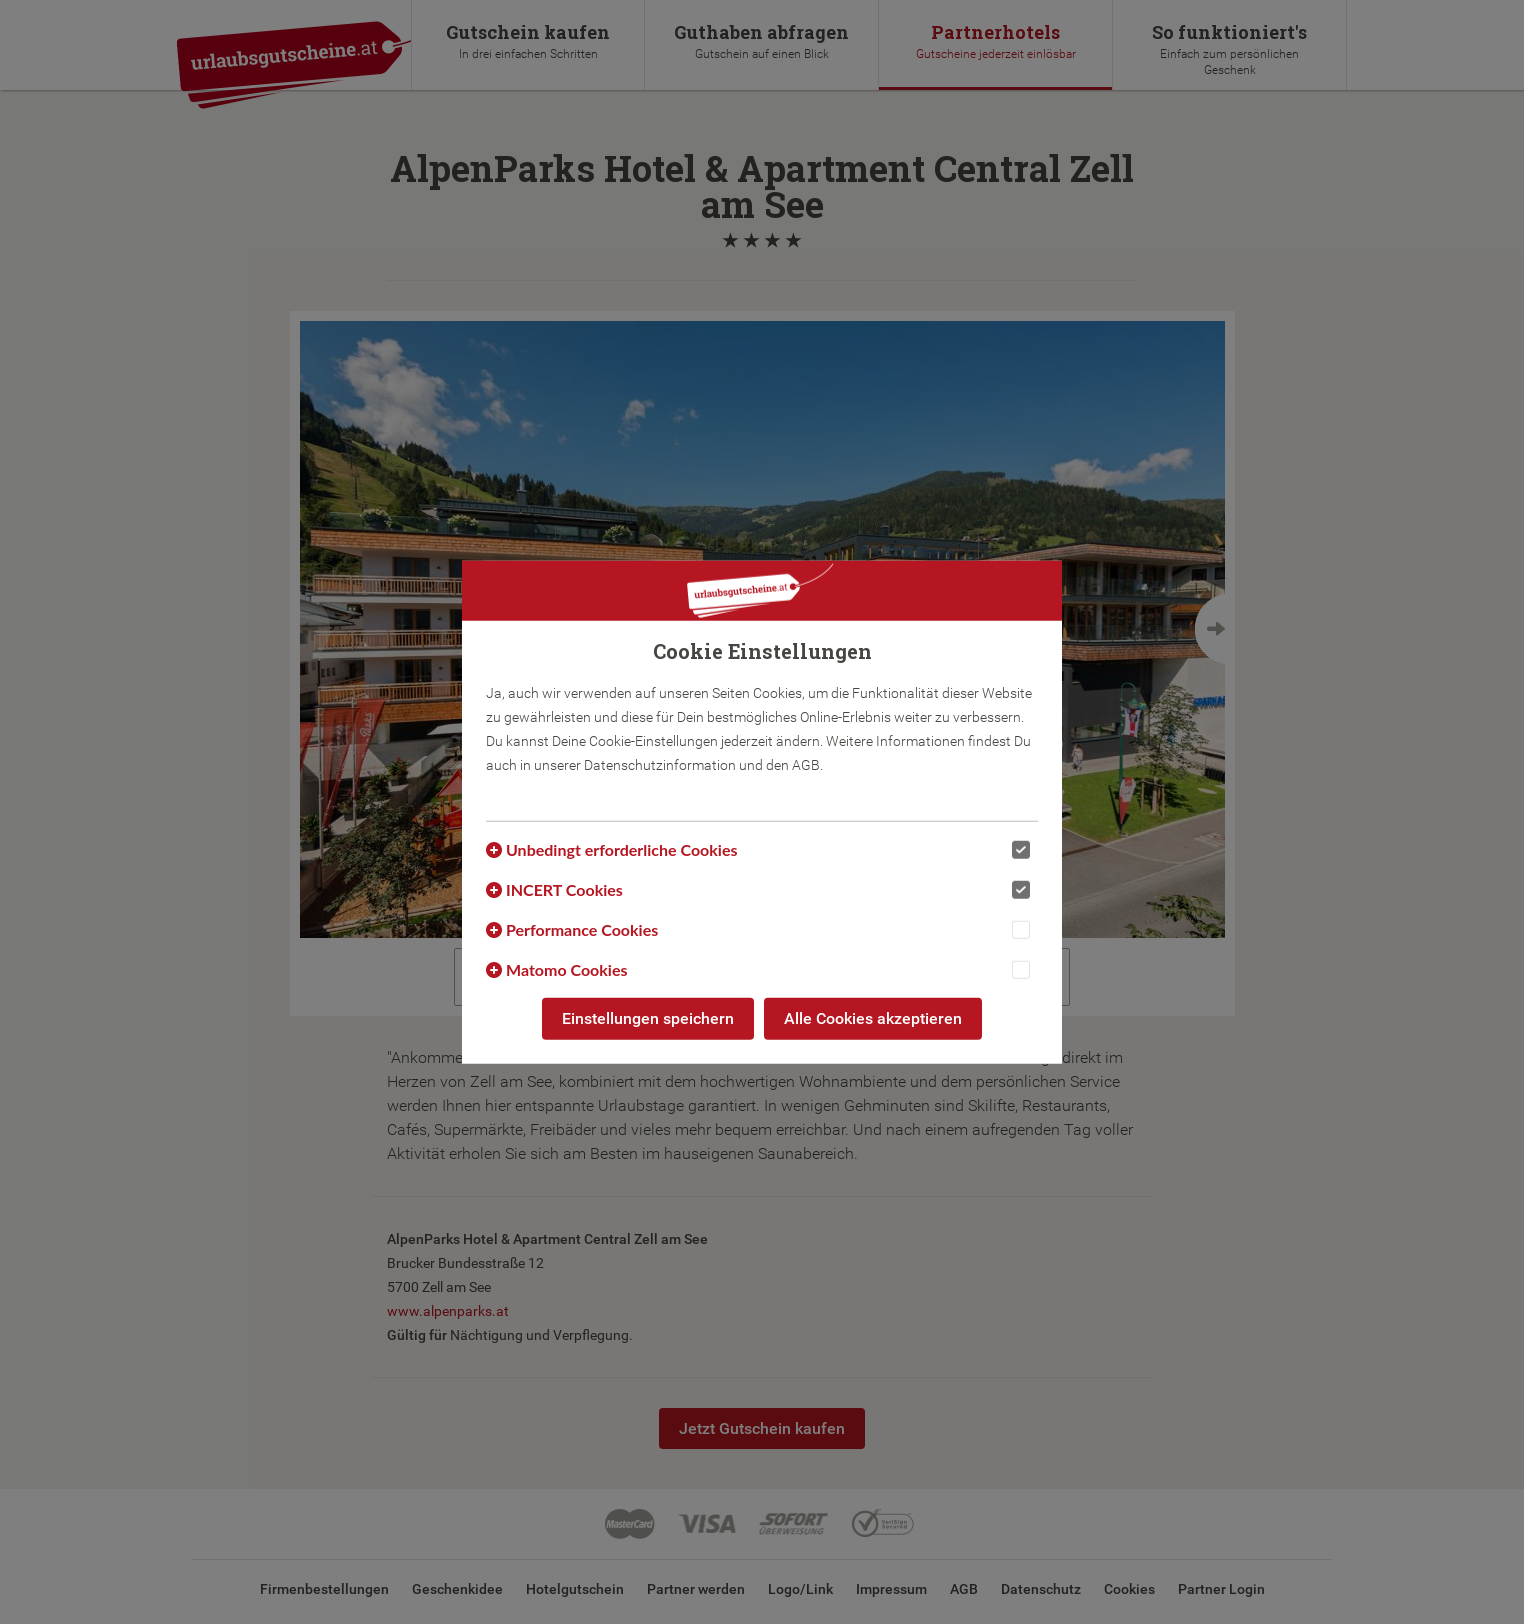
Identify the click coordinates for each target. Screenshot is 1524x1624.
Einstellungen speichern (648, 1018)
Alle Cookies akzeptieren (873, 1018)
